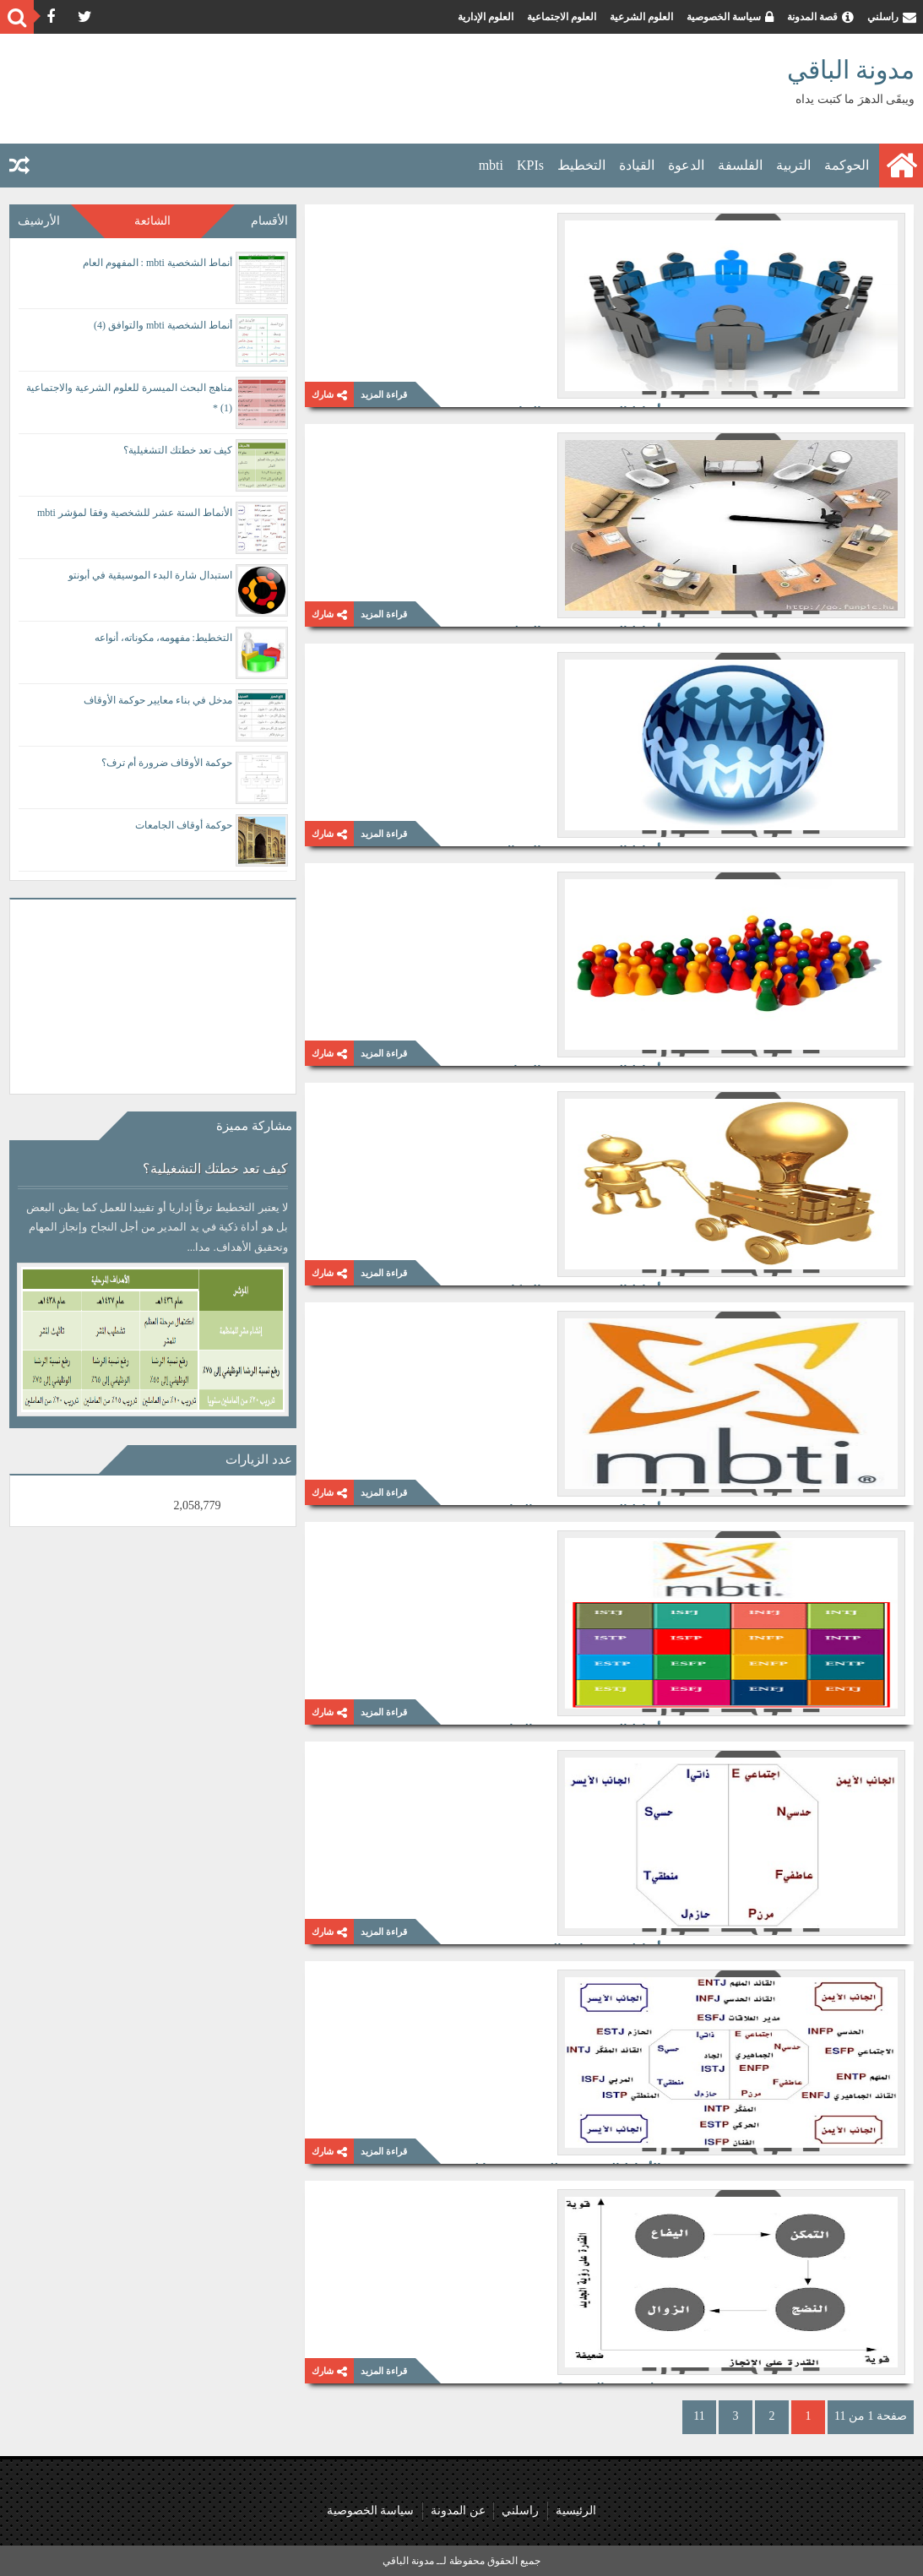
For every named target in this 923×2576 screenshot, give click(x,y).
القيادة (636, 165)
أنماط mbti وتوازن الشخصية (586, 1761)
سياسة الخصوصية (724, 17)
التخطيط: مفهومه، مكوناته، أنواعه (163, 638)
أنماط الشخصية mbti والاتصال (581, 663)
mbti (491, 165)
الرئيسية (582, 2510)
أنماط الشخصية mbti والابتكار (582, 1102)
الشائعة (152, 221)
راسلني (883, 17)
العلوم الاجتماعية (561, 17)
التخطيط (581, 165)
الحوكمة (846, 165)
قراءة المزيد (384, 394)
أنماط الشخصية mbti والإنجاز (584, 882)
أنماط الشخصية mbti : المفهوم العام (157, 263)
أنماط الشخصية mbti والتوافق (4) (163, 325)
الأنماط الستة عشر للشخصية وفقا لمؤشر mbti (538, 1980)
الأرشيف (39, 221)
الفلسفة (740, 165)
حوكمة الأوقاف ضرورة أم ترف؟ (166, 763)
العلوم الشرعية (641, 17)
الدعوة (686, 165)
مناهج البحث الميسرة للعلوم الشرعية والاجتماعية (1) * (129, 398)
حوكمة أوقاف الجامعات (183, 825)
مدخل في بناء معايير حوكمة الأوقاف (158, 700)
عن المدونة (456, 2510)
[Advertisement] (315, 89)
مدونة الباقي (851, 70)
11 (698, 2416)
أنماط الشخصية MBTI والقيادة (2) (570, 1322)
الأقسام (269, 221)
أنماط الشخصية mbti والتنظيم (581, 443)
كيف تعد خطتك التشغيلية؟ (177, 450)
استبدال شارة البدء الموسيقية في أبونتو (150, 575)
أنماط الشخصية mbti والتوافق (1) (572, 224)
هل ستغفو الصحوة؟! (606, 2200)
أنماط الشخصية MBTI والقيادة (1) (570, 1541)
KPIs (530, 165)
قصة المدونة (812, 17)
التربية (793, 165)
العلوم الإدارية (485, 17)
